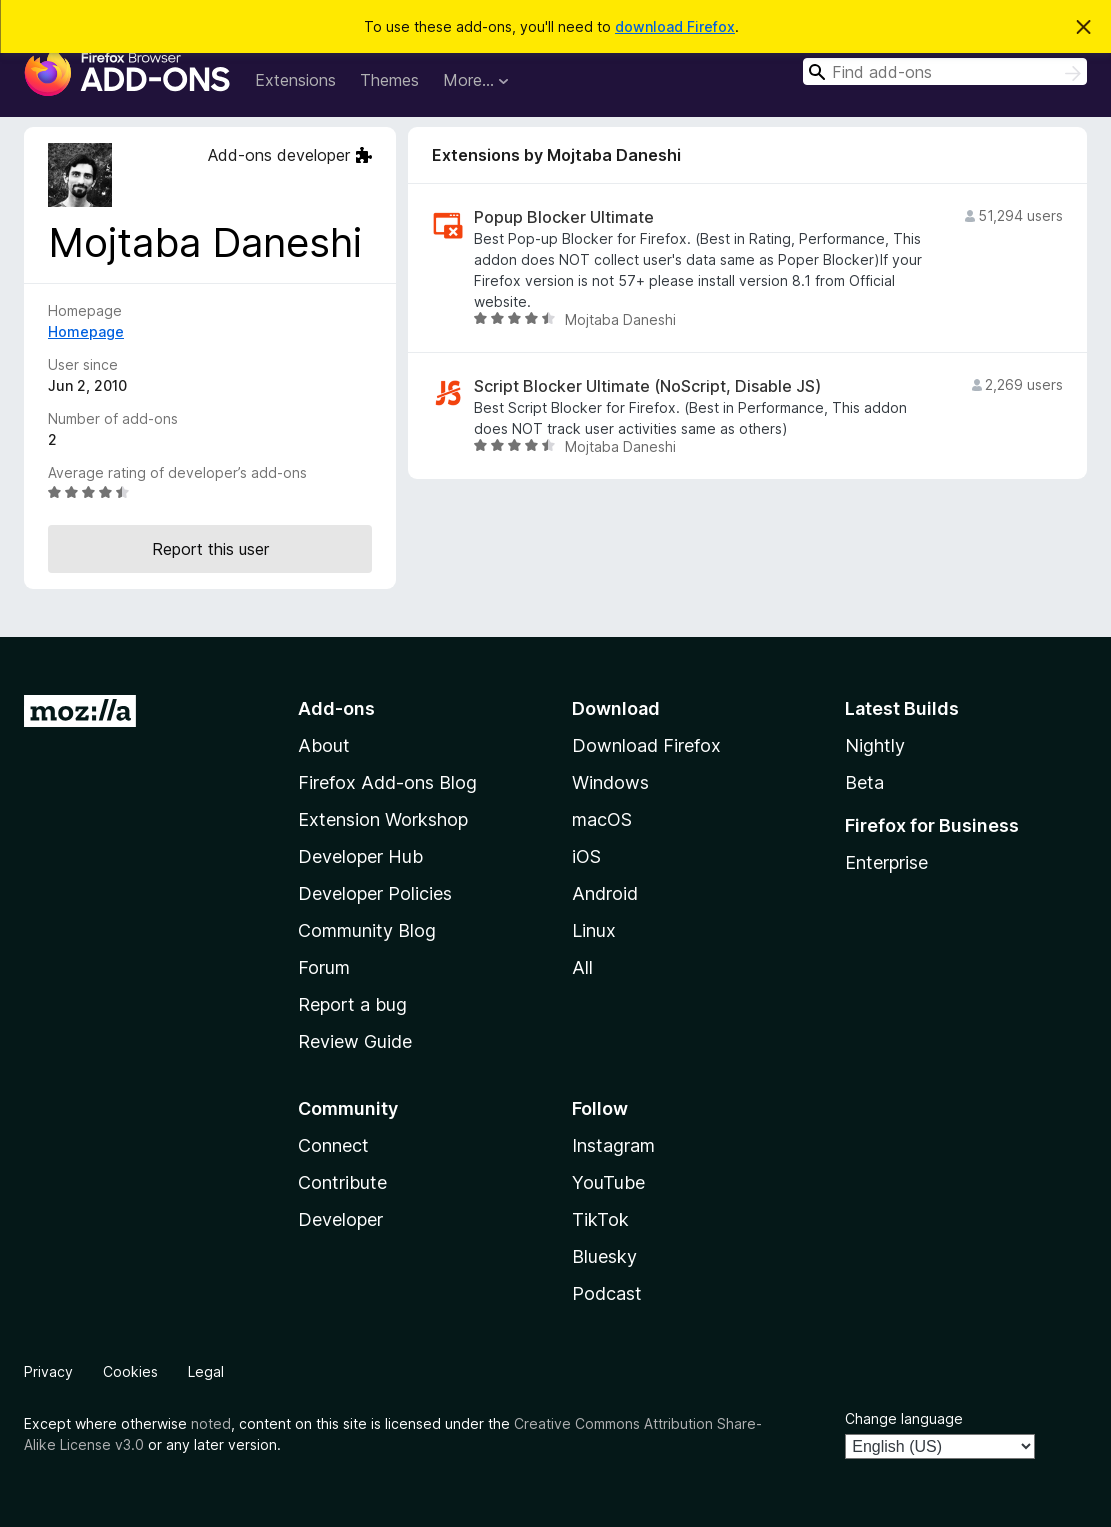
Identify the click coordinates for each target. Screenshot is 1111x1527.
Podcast (607, 1293)
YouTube (608, 1182)
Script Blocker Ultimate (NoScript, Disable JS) (647, 386)
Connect (333, 1145)
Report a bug (352, 1004)
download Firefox (675, 26)
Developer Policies (375, 893)
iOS (586, 856)
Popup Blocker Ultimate (564, 217)
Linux (594, 930)
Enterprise (886, 862)
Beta (864, 782)
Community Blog (367, 930)
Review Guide (355, 1041)
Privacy (48, 1371)
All (582, 967)
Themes (389, 80)
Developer (340, 1219)
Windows (610, 782)
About (324, 745)
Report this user (210, 549)
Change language (904, 1418)
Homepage (86, 331)
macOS (602, 819)
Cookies (130, 1371)
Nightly (875, 745)
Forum (324, 967)
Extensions (295, 80)
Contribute (342, 1182)
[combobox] (945, 71)
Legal (206, 1371)
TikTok (600, 1219)
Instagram (613, 1145)
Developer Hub (360, 856)
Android (605, 893)
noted (211, 1423)
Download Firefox (646, 745)
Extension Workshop (383, 819)
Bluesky (604, 1256)
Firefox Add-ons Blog (387, 782)
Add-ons (336, 708)
